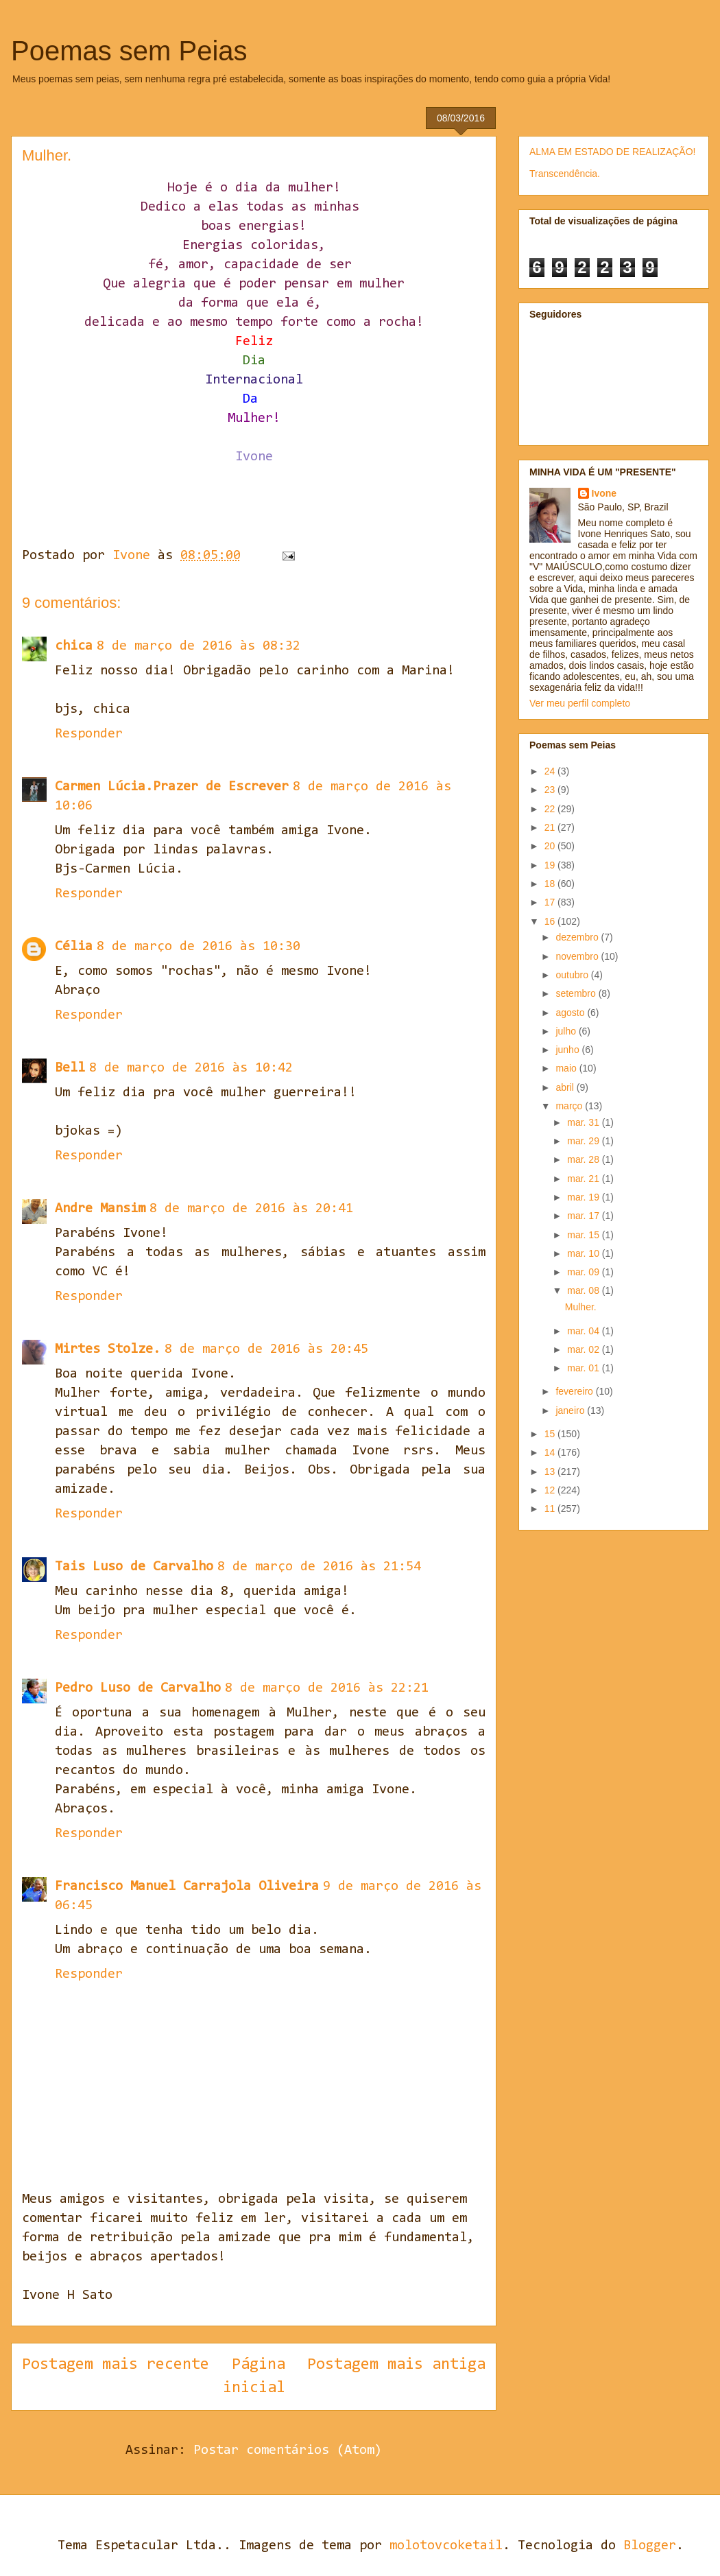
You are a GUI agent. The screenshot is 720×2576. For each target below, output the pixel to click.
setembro (576, 993)
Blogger (649, 2546)
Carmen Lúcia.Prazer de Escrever (172, 787)
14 (550, 1452)
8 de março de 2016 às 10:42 (191, 1068)
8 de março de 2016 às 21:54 (319, 1567)
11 (550, 1508)
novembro (578, 956)
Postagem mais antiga (396, 2364)
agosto (571, 1012)
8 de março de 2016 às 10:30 (198, 947)
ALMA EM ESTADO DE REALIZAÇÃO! (612, 151)
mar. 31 (584, 1122)
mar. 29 (584, 1140)
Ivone (604, 493)
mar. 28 (584, 1159)
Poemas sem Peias (129, 51)
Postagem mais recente (115, 2364)
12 (550, 1490)
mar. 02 (584, 1349)
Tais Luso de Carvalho (134, 1567)
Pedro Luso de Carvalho (138, 1688)
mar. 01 (584, 1367)
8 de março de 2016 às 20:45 (266, 1349)
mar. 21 (584, 1178)
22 (550, 808)
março (570, 1105)
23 (550, 789)
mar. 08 (584, 1290)
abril (565, 1087)
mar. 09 (584, 1271)
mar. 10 (584, 1253)
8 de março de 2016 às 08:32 (198, 646)
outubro (572, 974)
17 (550, 902)
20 (550, 845)
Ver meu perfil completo (579, 703)
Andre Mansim (100, 1209)
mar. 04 (584, 1330)
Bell (70, 1068)
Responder (89, 734)
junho (568, 1049)
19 (550, 865)
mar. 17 (584, 1215)
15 (550, 1433)
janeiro (571, 1410)
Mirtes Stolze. (107, 1349)
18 (550, 883)
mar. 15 (584, 1234)
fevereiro (575, 1391)
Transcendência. (564, 173)
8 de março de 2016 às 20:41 (251, 1209)
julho (566, 1031)
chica (74, 646)
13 (550, 1471)
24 (550, 771)
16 (550, 921)
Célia (74, 947)
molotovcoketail (446, 2546)
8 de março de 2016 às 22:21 (327, 1688)
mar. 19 (584, 1197)
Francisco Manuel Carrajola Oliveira (187, 1886)
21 (550, 827)
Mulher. (581, 1306)
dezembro (578, 937)
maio (567, 1068)
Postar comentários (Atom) (287, 2450)
